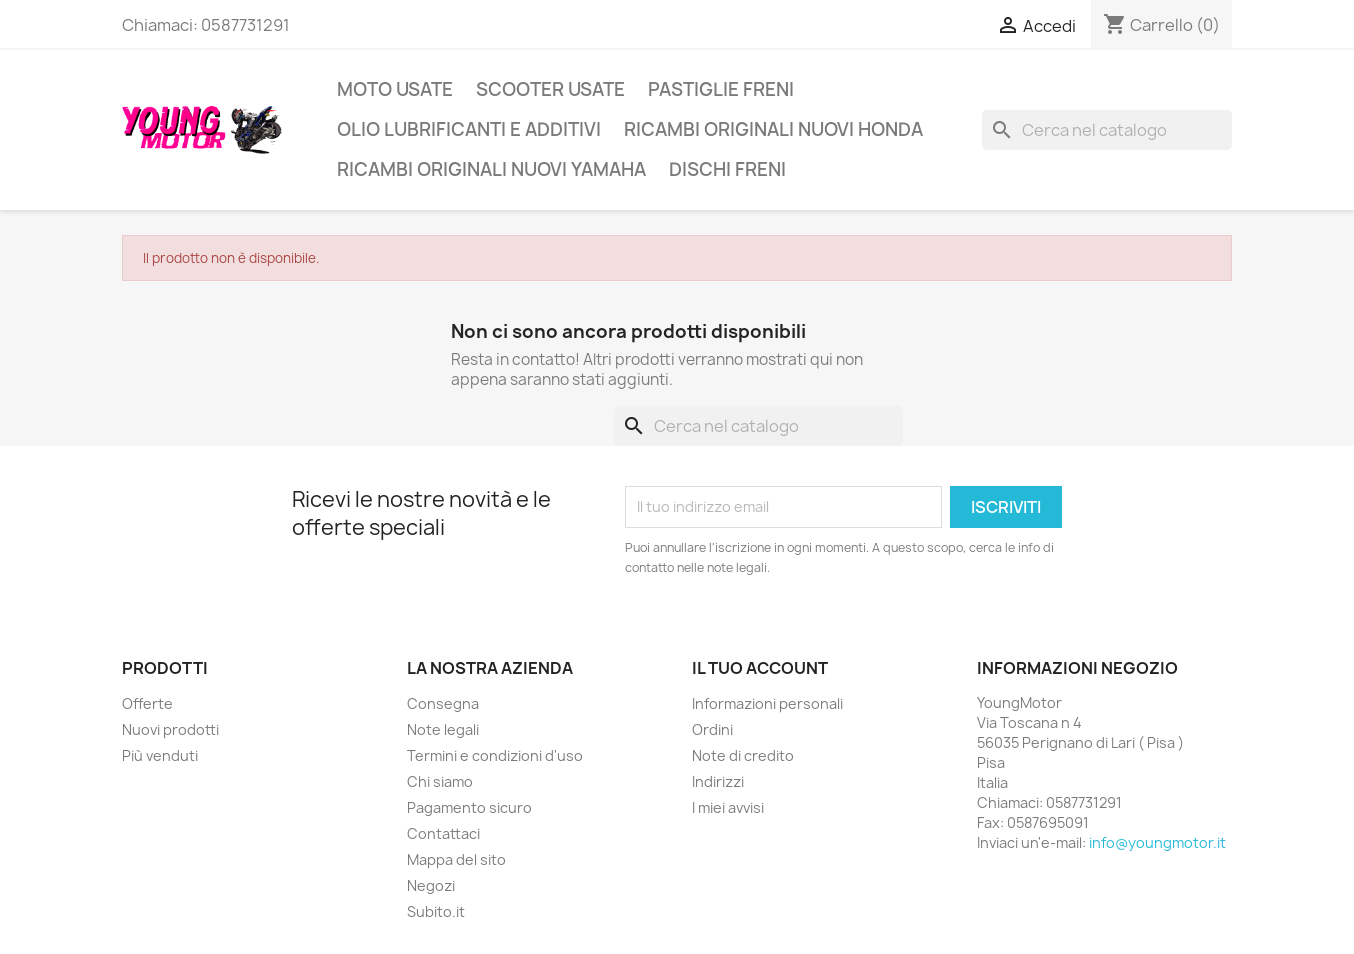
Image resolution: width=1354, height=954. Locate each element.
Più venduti (160, 755)
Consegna (443, 703)
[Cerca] (1107, 130)
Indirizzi (718, 781)
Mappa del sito (456, 859)
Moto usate (395, 89)
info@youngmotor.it (1157, 842)
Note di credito (743, 755)
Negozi (431, 885)
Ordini (712, 729)
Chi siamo (440, 781)
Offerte (147, 703)
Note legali (443, 729)
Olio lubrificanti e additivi (469, 129)
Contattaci (443, 833)
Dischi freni (727, 169)
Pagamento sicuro (469, 807)
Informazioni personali (767, 703)
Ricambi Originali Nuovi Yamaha (491, 169)
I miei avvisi (728, 807)
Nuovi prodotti (170, 729)
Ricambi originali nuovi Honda (773, 129)
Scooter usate (550, 89)
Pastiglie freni (721, 89)
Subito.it (436, 911)
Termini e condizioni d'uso (495, 755)
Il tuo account (760, 668)
